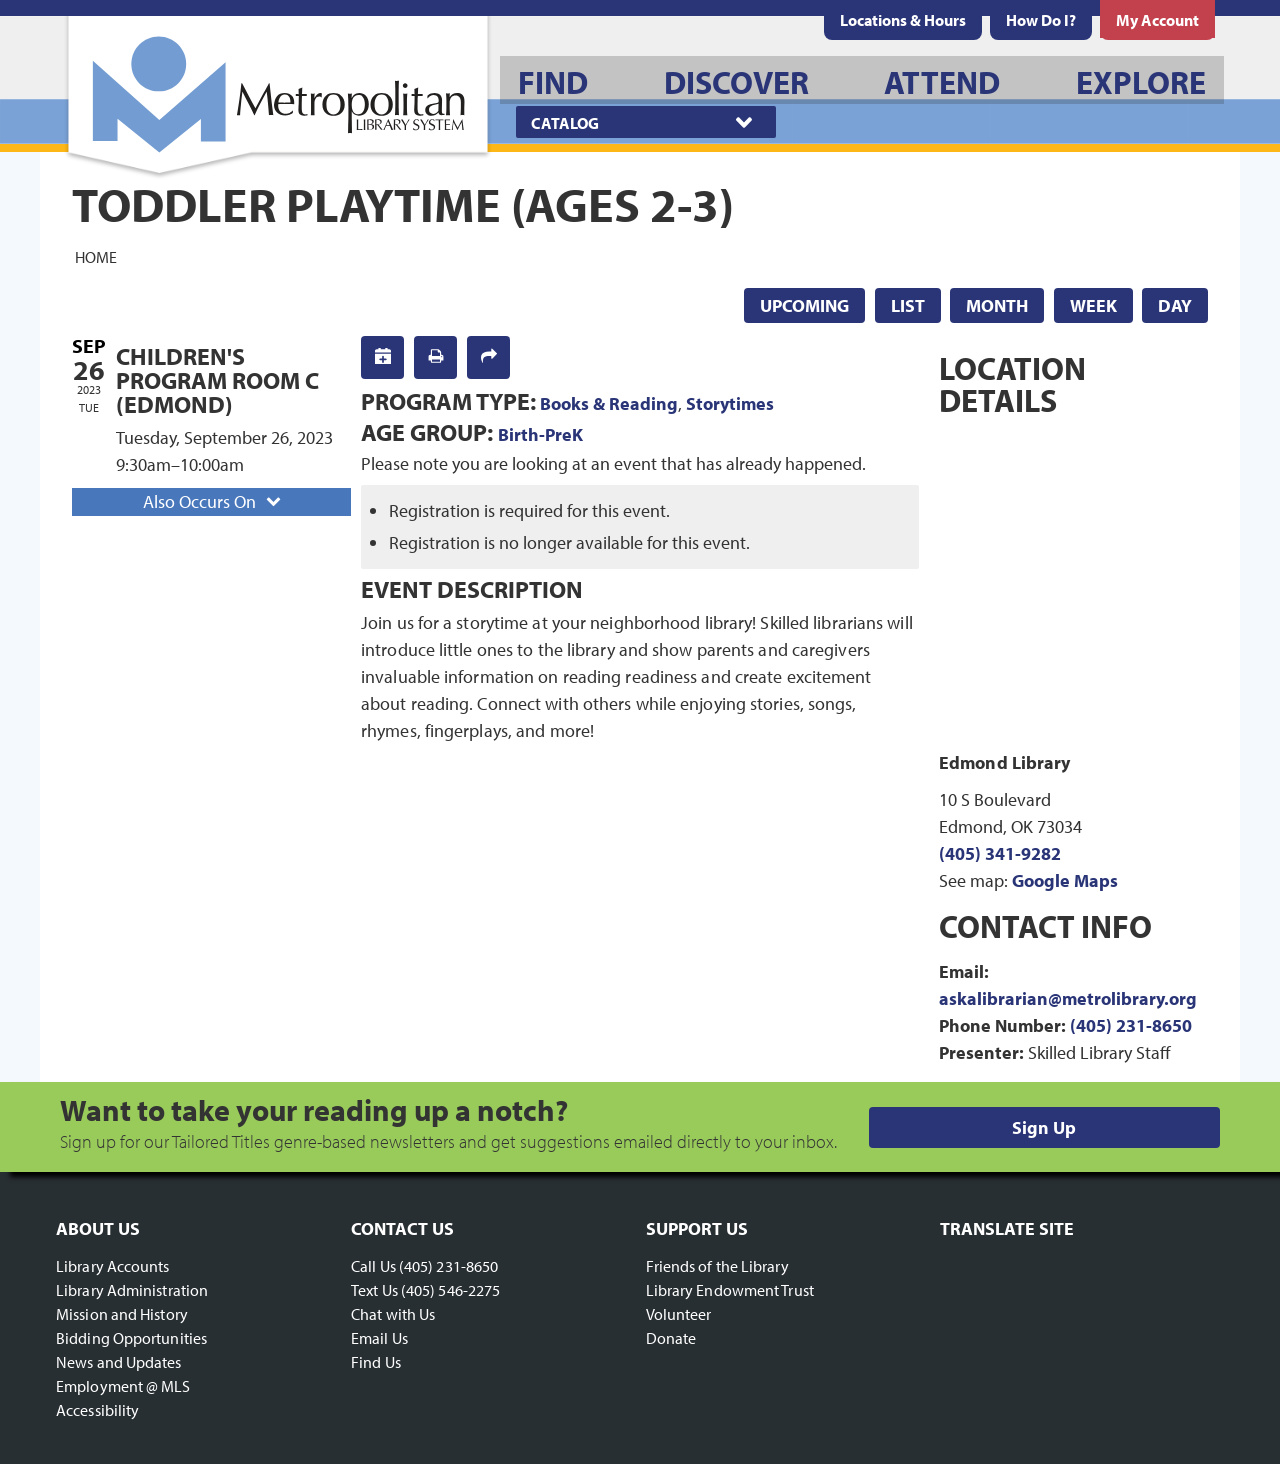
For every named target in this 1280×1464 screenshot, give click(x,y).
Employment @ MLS (123, 1386)
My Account (1157, 20)
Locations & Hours (903, 20)
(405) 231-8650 (1131, 1025)
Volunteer (679, 1314)
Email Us (379, 1338)
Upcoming (804, 305)
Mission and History (122, 1314)
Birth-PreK (540, 434)
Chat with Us (393, 1314)
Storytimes (730, 403)
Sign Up (1044, 1127)
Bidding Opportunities (131, 1338)
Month (997, 305)
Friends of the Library (717, 1266)
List (908, 305)
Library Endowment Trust (730, 1290)
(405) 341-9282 (1000, 853)
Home (96, 256)
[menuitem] (903, 20)
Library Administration (132, 1290)
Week (1093, 305)
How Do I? (1041, 20)
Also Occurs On (214, 501)
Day (1175, 305)
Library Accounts (113, 1266)
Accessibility (97, 1410)
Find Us (376, 1362)
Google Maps (1065, 880)
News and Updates (119, 1362)
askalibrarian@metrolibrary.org (1068, 998)
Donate (671, 1338)
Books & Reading (609, 403)
